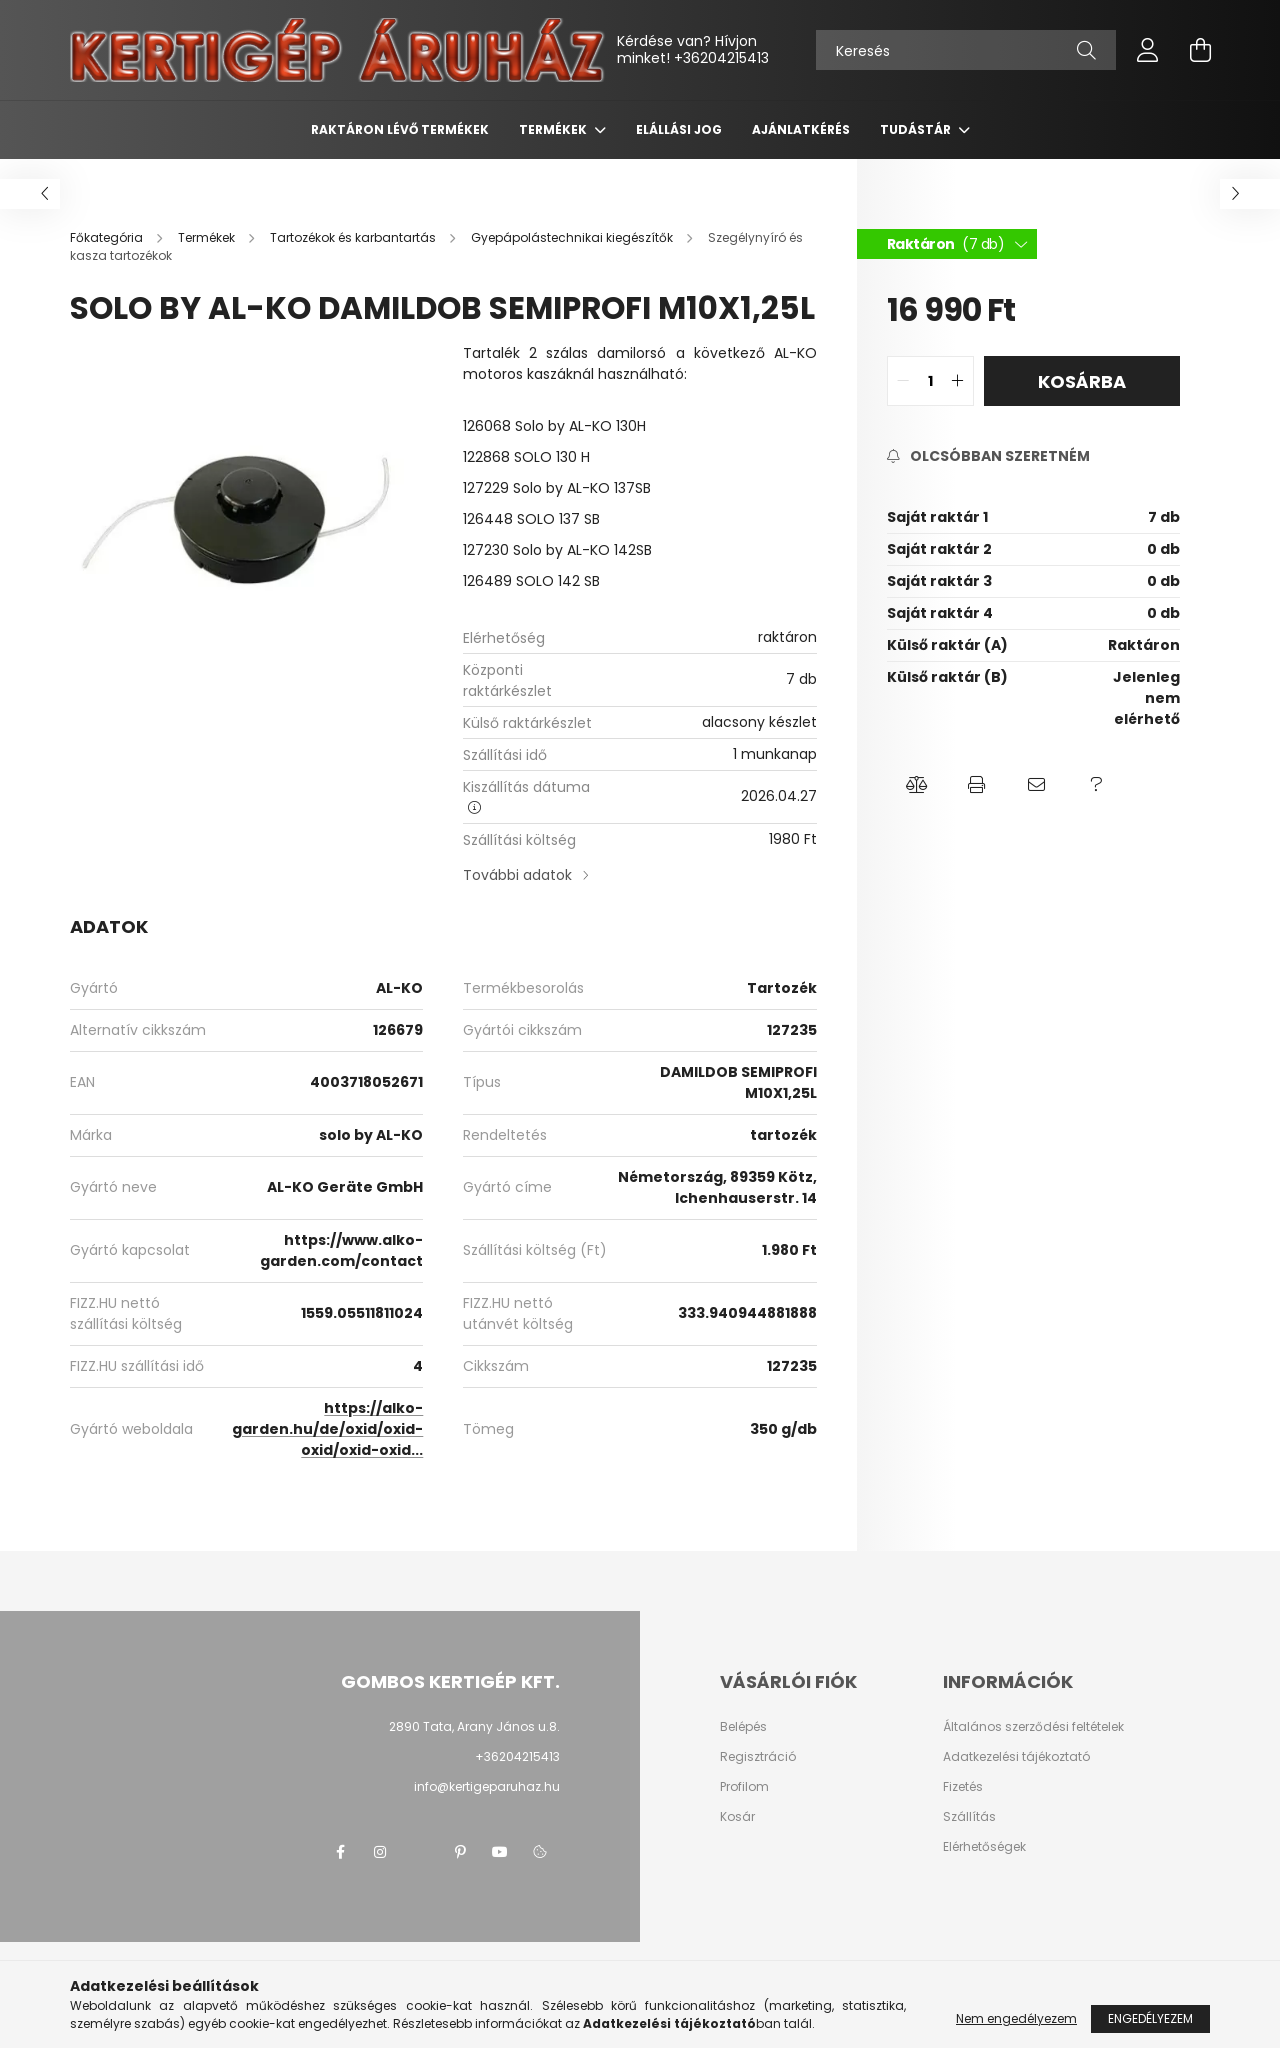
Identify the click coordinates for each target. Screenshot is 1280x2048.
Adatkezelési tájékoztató (1016, 1757)
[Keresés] (966, 50)
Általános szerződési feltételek (1033, 1727)
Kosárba (1082, 381)
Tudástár (917, 129)
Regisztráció (758, 1757)
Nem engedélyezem (1016, 2018)
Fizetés (963, 1787)
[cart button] (1200, 50)
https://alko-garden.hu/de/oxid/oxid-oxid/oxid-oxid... (327, 1429)
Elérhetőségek (984, 1847)
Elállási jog (679, 129)
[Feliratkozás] (988, 456)
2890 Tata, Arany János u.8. (474, 1726)
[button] (917, 785)
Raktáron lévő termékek (400, 129)
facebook (340, 1852)
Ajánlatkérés (801, 129)
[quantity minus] (903, 381)
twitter (420, 1852)
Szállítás (969, 1817)
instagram (380, 1852)
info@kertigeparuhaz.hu (487, 1786)
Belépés (743, 1727)
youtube (500, 1852)
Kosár (737, 1817)
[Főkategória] (108, 237)
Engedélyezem (1150, 2018)
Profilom (744, 1787)
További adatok (517, 875)
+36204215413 (721, 58)
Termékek (554, 129)
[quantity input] (930, 381)
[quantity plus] (958, 381)
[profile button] (1148, 50)
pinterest (460, 1852)
